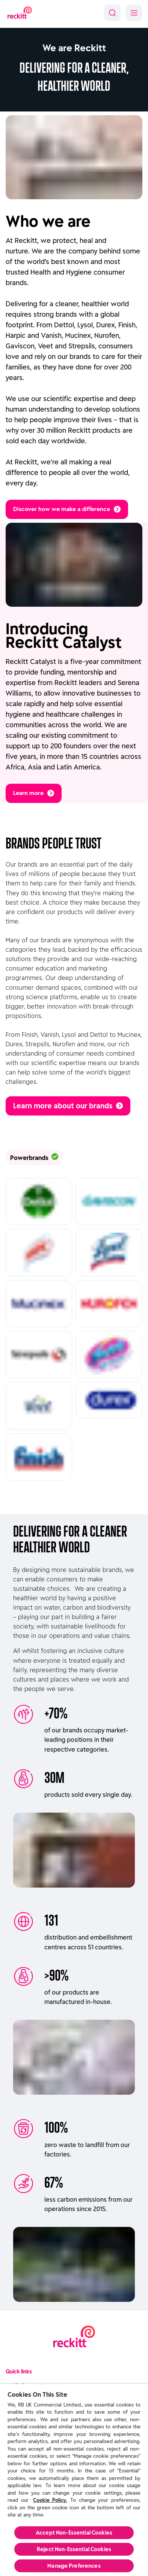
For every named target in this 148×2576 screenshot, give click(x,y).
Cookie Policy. (50, 2500)
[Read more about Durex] (109, 1400)
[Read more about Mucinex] (39, 1304)
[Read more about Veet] (39, 1406)
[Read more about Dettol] (39, 1201)
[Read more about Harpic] (39, 1252)
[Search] (112, 13)
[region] (74, 2480)
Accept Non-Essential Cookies (74, 2532)
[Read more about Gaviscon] (109, 1201)
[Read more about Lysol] (109, 1252)
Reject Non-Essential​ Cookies (74, 2549)
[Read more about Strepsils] (39, 1354)
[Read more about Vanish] (109, 1354)
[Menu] (134, 13)
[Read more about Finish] (39, 1457)
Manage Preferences (74, 2565)
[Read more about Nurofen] (109, 1304)
